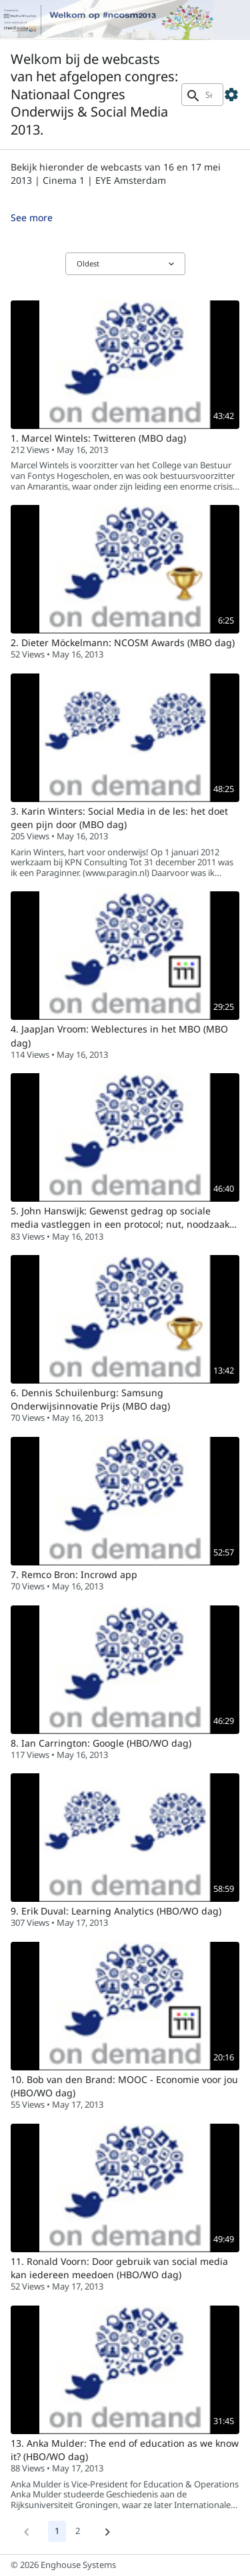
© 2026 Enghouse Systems (63, 2565)
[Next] (107, 2531)
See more (32, 217)
